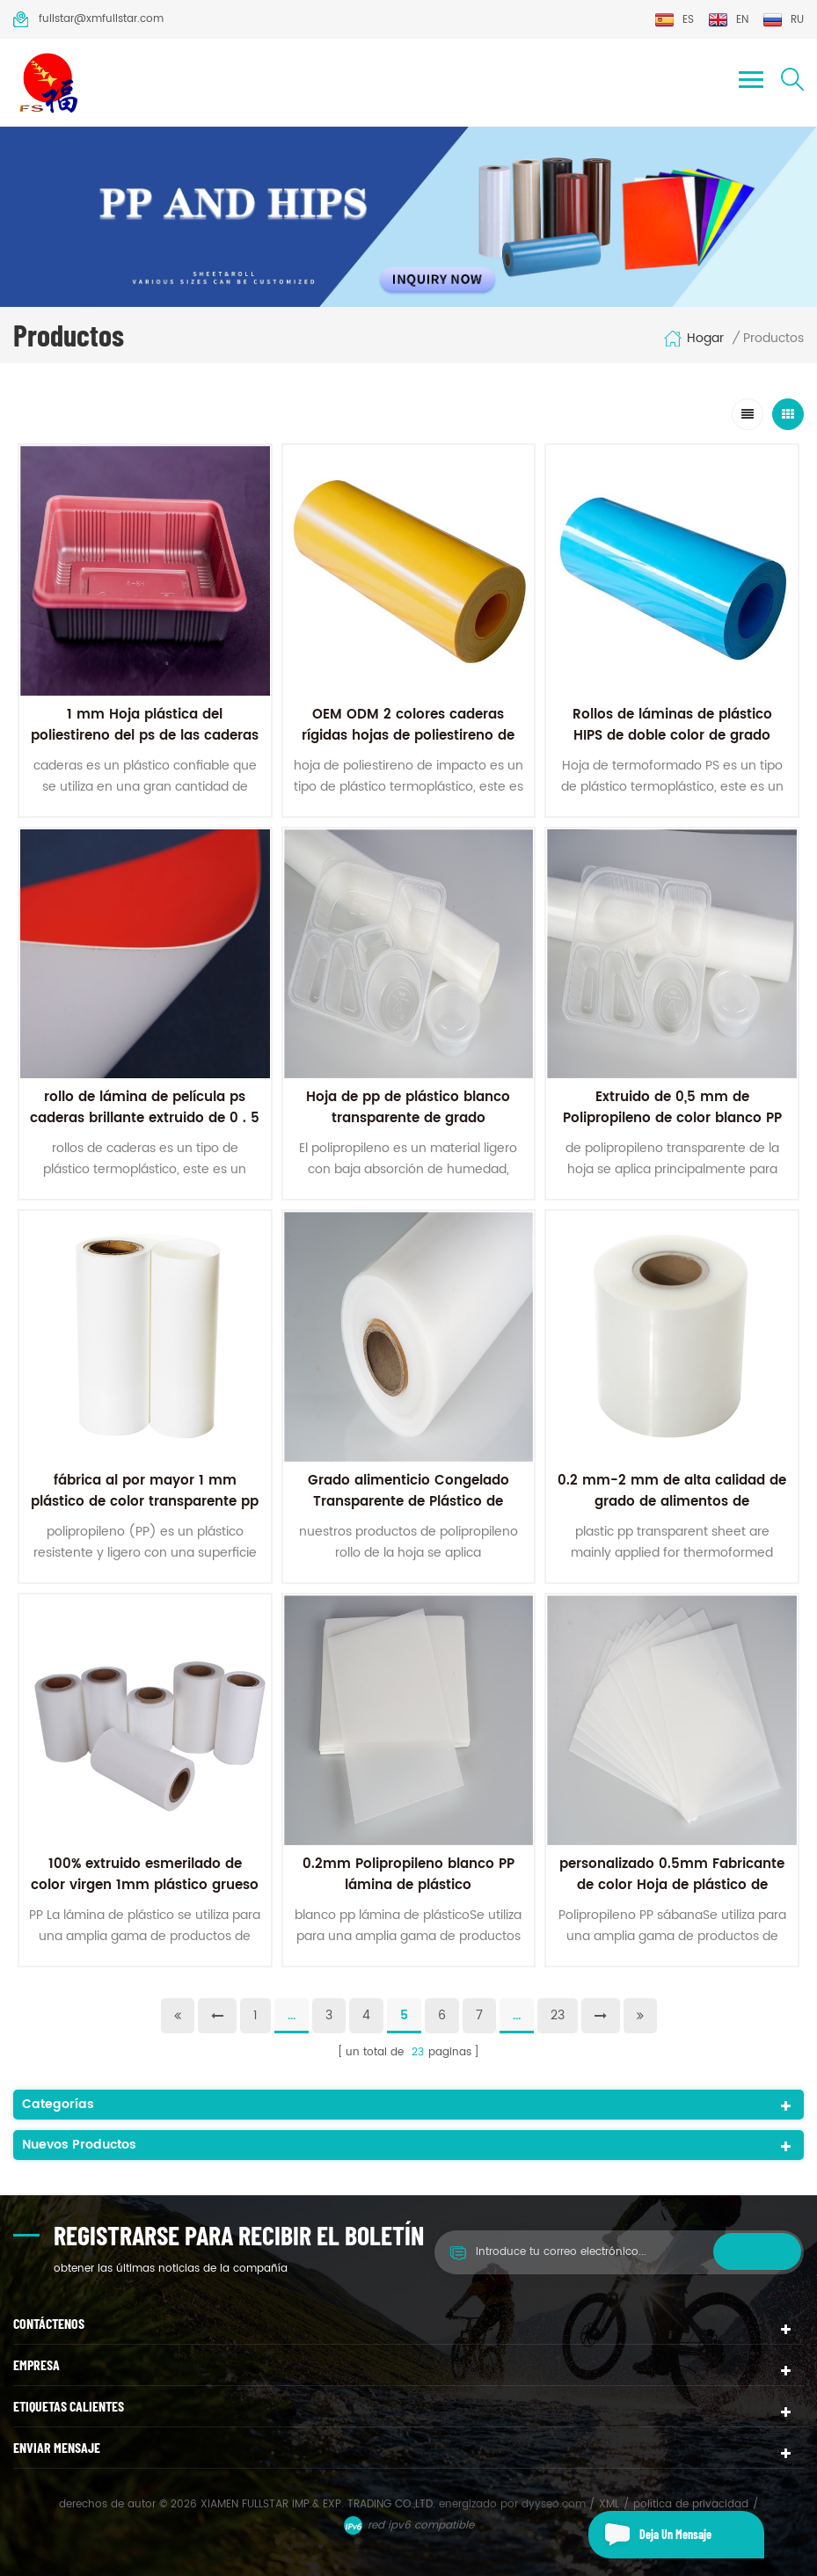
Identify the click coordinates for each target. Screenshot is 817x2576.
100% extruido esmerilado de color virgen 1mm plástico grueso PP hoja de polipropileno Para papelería (145, 1895)
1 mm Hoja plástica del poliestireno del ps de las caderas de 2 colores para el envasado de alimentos (145, 746)
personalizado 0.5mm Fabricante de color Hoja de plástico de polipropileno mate (671, 1885)
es (674, 19)
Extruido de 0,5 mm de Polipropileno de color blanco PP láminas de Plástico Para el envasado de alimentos (672, 1128)
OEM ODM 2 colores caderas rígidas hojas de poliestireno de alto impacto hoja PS (408, 736)
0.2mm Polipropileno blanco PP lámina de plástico (408, 1874)
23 (558, 2015)
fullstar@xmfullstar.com (88, 19)
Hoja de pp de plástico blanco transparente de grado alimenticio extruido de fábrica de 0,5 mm (408, 1128)
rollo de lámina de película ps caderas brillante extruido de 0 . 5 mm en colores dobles (144, 1118)
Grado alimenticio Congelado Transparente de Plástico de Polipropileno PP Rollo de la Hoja (408, 1502)
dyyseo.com (555, 2504)
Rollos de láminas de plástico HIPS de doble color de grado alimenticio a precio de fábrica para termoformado (672, 746)
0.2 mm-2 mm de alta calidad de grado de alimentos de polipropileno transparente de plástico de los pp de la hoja (672, 1512)
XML (609, 2504)
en (728, 19)
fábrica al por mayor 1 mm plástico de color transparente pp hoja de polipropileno (145, 1502)
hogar (693, 338)
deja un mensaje (649, 2534)
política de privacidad (690, 2504)
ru (783, 19)
